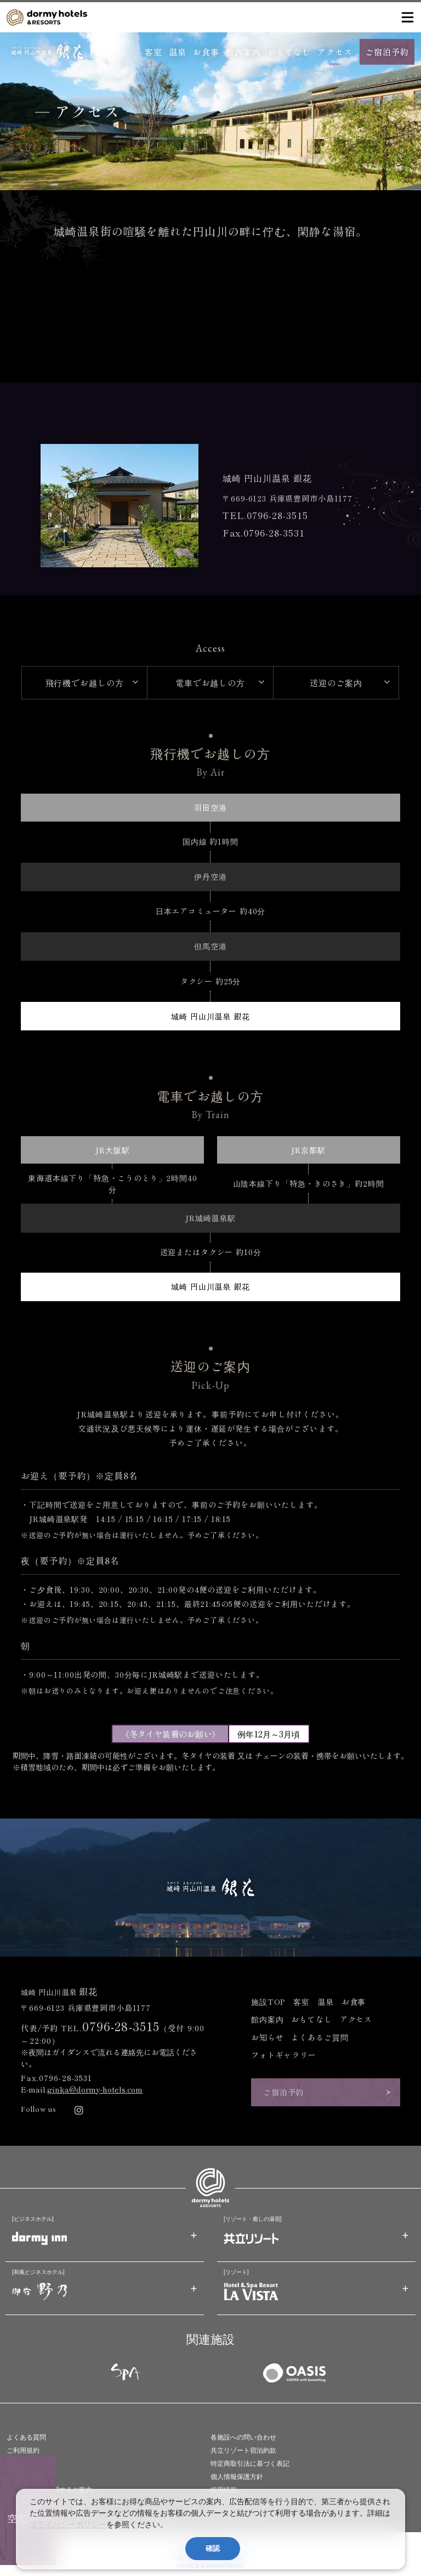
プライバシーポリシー (68, 2524)
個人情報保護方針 (236, 2477)
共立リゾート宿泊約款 (243, 2450)
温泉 (177, 51)
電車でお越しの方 (210, 682)
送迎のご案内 (336, 682)
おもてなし (289, 51)
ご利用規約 (23, 2450)
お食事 (206, 51)
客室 (153, 51)
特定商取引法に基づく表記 (249, 2463)
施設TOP (268, 2001)
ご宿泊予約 (387, 51)
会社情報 (20, 2477)
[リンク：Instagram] (79, 2110)
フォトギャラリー (283, 2054)
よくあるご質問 (319, 2037)
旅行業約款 (23, 2463)
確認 (213, 2548)
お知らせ (267, 2037)
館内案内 (243, 51)
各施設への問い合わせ (243, 2437)
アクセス (334, 51)
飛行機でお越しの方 (84, 682)
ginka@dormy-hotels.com (95, 2089)
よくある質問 (26, 2437)
